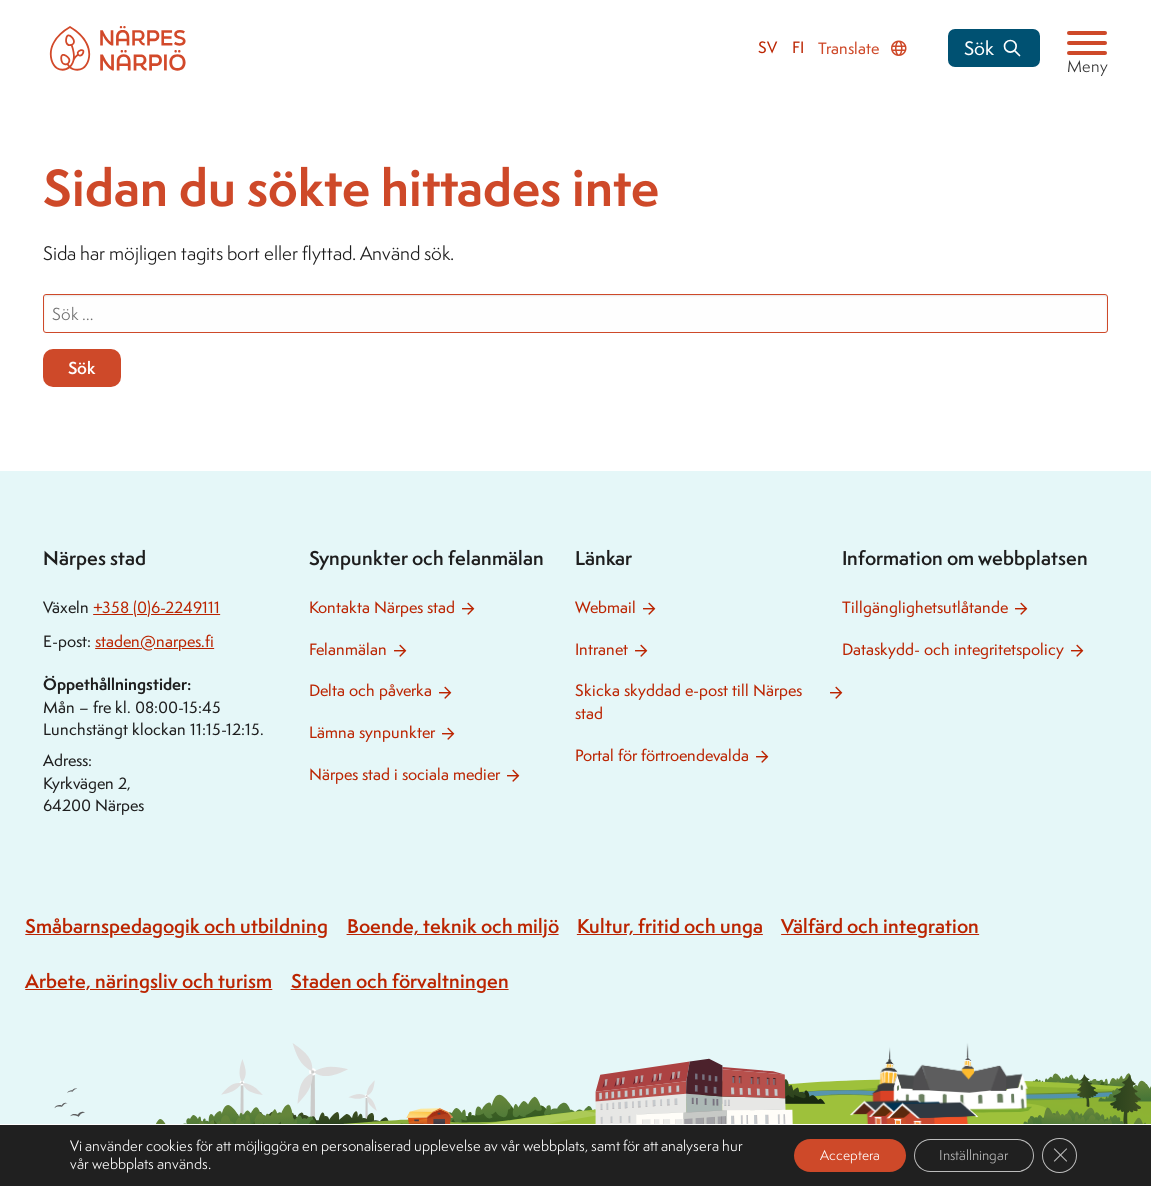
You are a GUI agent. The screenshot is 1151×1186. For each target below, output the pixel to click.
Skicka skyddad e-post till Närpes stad (688, 702)
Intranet (601, 649)
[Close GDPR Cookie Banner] (1059, 1155)
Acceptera (829, 1154)
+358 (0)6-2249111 (156, 607)
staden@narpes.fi (154, 641)
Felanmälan (348, 649)
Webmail (605, 607)
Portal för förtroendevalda (662, 755)
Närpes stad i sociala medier (404, 774)
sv (767, 47)
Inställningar (966, 1154)
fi (798, 47)
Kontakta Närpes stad (382, 607)
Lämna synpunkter (372, 732)
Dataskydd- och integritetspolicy (953, 649)
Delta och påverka (370, 690)
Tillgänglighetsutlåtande (925, 607)
